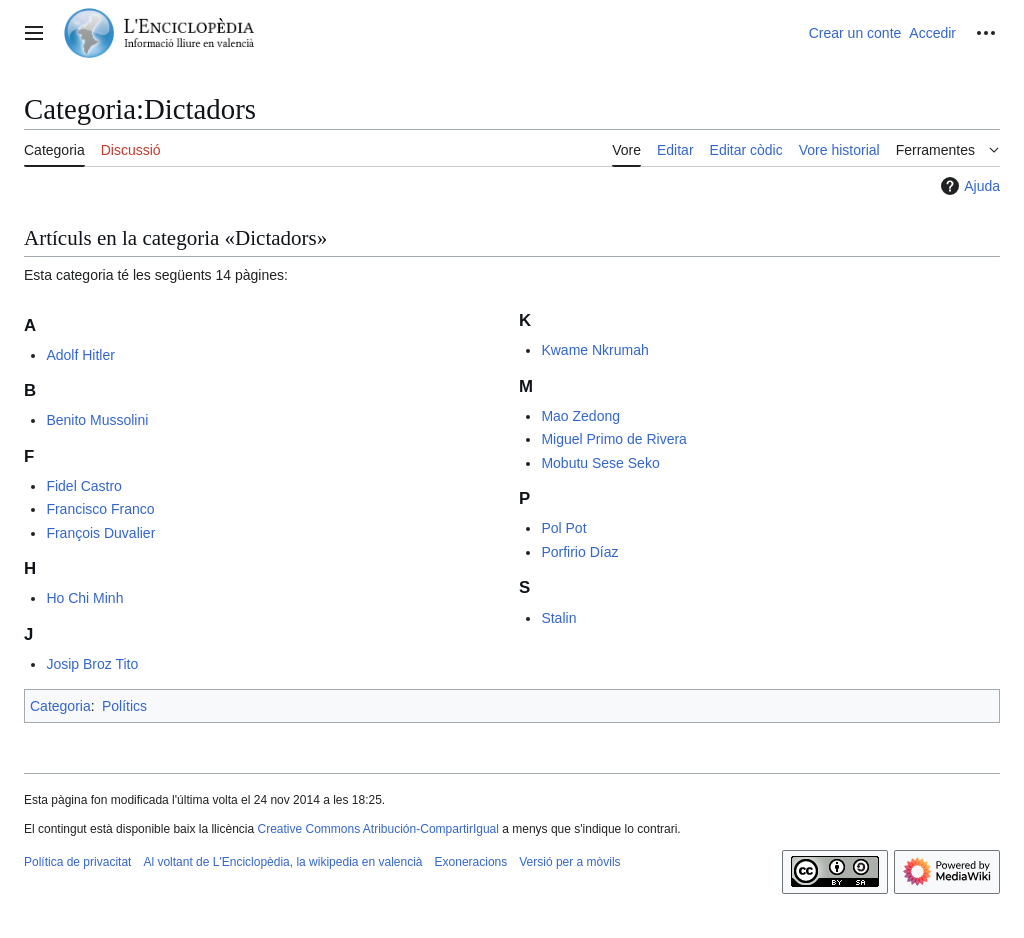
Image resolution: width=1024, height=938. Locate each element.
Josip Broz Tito (92, 664)
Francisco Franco (100, 509)
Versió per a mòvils (569, 862)
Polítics (124, 706)
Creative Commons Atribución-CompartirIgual (377, 829)
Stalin (558, 618)
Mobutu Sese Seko (600, 463)
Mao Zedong (580, 416)
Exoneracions (471, 862)
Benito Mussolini (97, 420)
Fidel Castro (83, 486)
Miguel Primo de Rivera (614, 439)
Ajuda (968, 186)
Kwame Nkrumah (594, 350)
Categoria (60, 706)
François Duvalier (100, 533)
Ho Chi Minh (84, 598)
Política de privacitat (77, 862)
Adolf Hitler (80, 355)
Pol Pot (563, 528)
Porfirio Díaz (579, 552)
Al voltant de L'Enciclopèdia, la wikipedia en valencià (282, 862)
